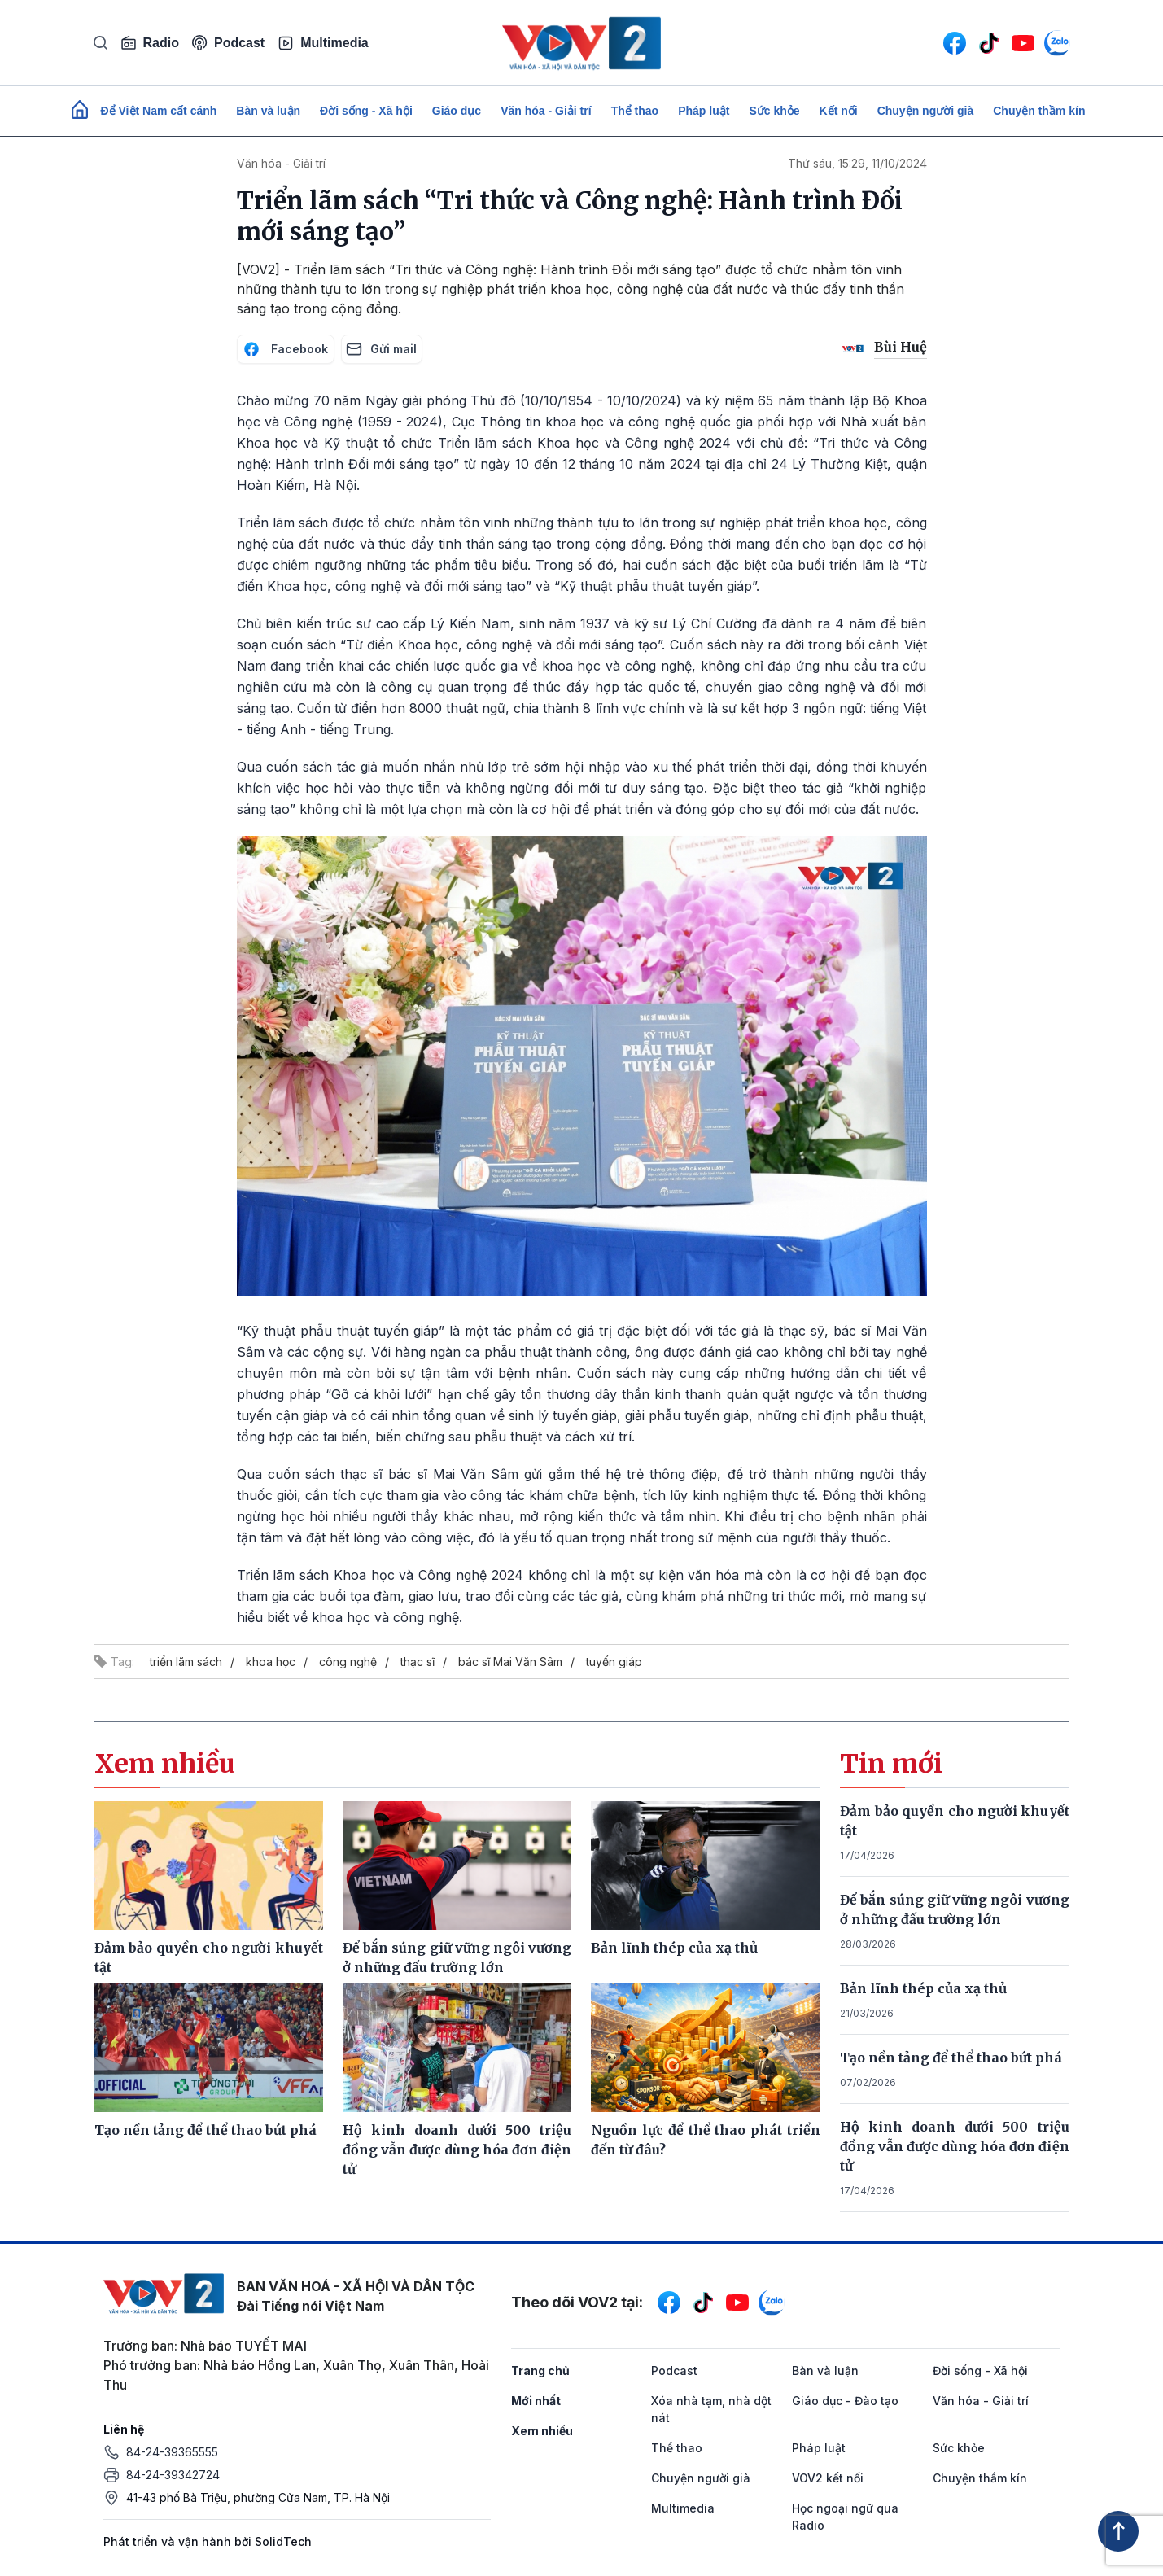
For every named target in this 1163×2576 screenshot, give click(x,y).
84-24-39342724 (173, 2475)
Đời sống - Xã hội (366, 110)
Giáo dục (456, 110)
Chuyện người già (925, 110)
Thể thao (635, 110)
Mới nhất (536, 2401)
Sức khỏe (774, 110)
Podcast (228, 42)
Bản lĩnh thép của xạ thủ (923, 1988)
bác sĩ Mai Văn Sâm (510, 1661)
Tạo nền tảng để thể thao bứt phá (951, 2057)
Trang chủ (540, 2370)
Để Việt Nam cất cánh (159, 110)
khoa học (270, 1661)
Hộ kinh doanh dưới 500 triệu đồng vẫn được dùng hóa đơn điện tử (954, 2146)
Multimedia (323, 43)
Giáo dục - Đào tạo (845, 2401)
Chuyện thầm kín (1039, 110)
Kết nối (839, 110)
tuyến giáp (614, 1661)
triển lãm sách (186, 1661)
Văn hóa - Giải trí (546, 110)
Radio (149, 43)
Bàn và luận (268, 110)
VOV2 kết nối (828, 2478)
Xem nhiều (542, 2431)
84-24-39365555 (172, 2452)
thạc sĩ (417, 1661)
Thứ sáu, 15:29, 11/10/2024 (857, 163)
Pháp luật (703, 110)
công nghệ (348, 1661)
